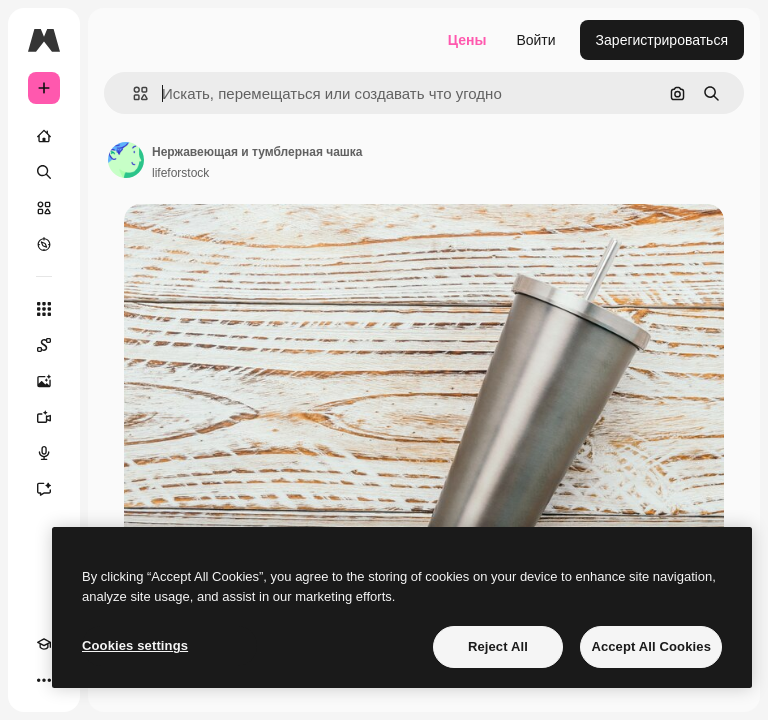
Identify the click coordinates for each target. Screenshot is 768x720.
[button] (132, 93)
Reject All (498, 646)
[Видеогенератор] (44, 417)
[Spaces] (44, 345)
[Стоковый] (44, 208)
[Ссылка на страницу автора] (126, 160)
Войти (535, 40)
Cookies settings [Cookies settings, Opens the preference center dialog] (135, 645)
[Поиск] (44, 172)
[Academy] (44, 644)
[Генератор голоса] (44, 453)
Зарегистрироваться (662, 40)
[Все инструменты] (44, 309)
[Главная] (44, 136)
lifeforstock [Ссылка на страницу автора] (180, 173)
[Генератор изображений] (44, 381)
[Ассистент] (44, 489)
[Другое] (44, 680)
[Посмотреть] (44, 244)
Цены (467, 40)
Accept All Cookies (651, 646)
